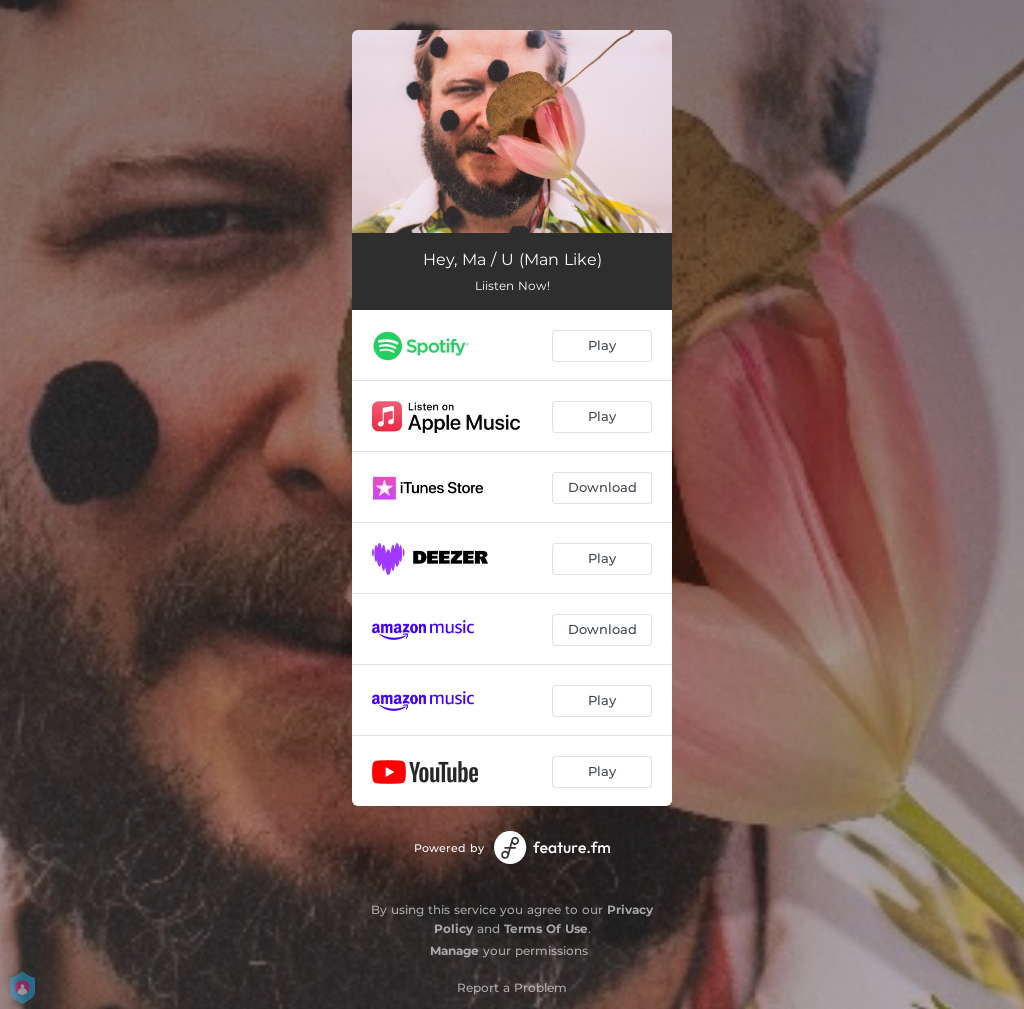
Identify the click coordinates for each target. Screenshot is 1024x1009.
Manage (454, 950)
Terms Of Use (546, 928)
